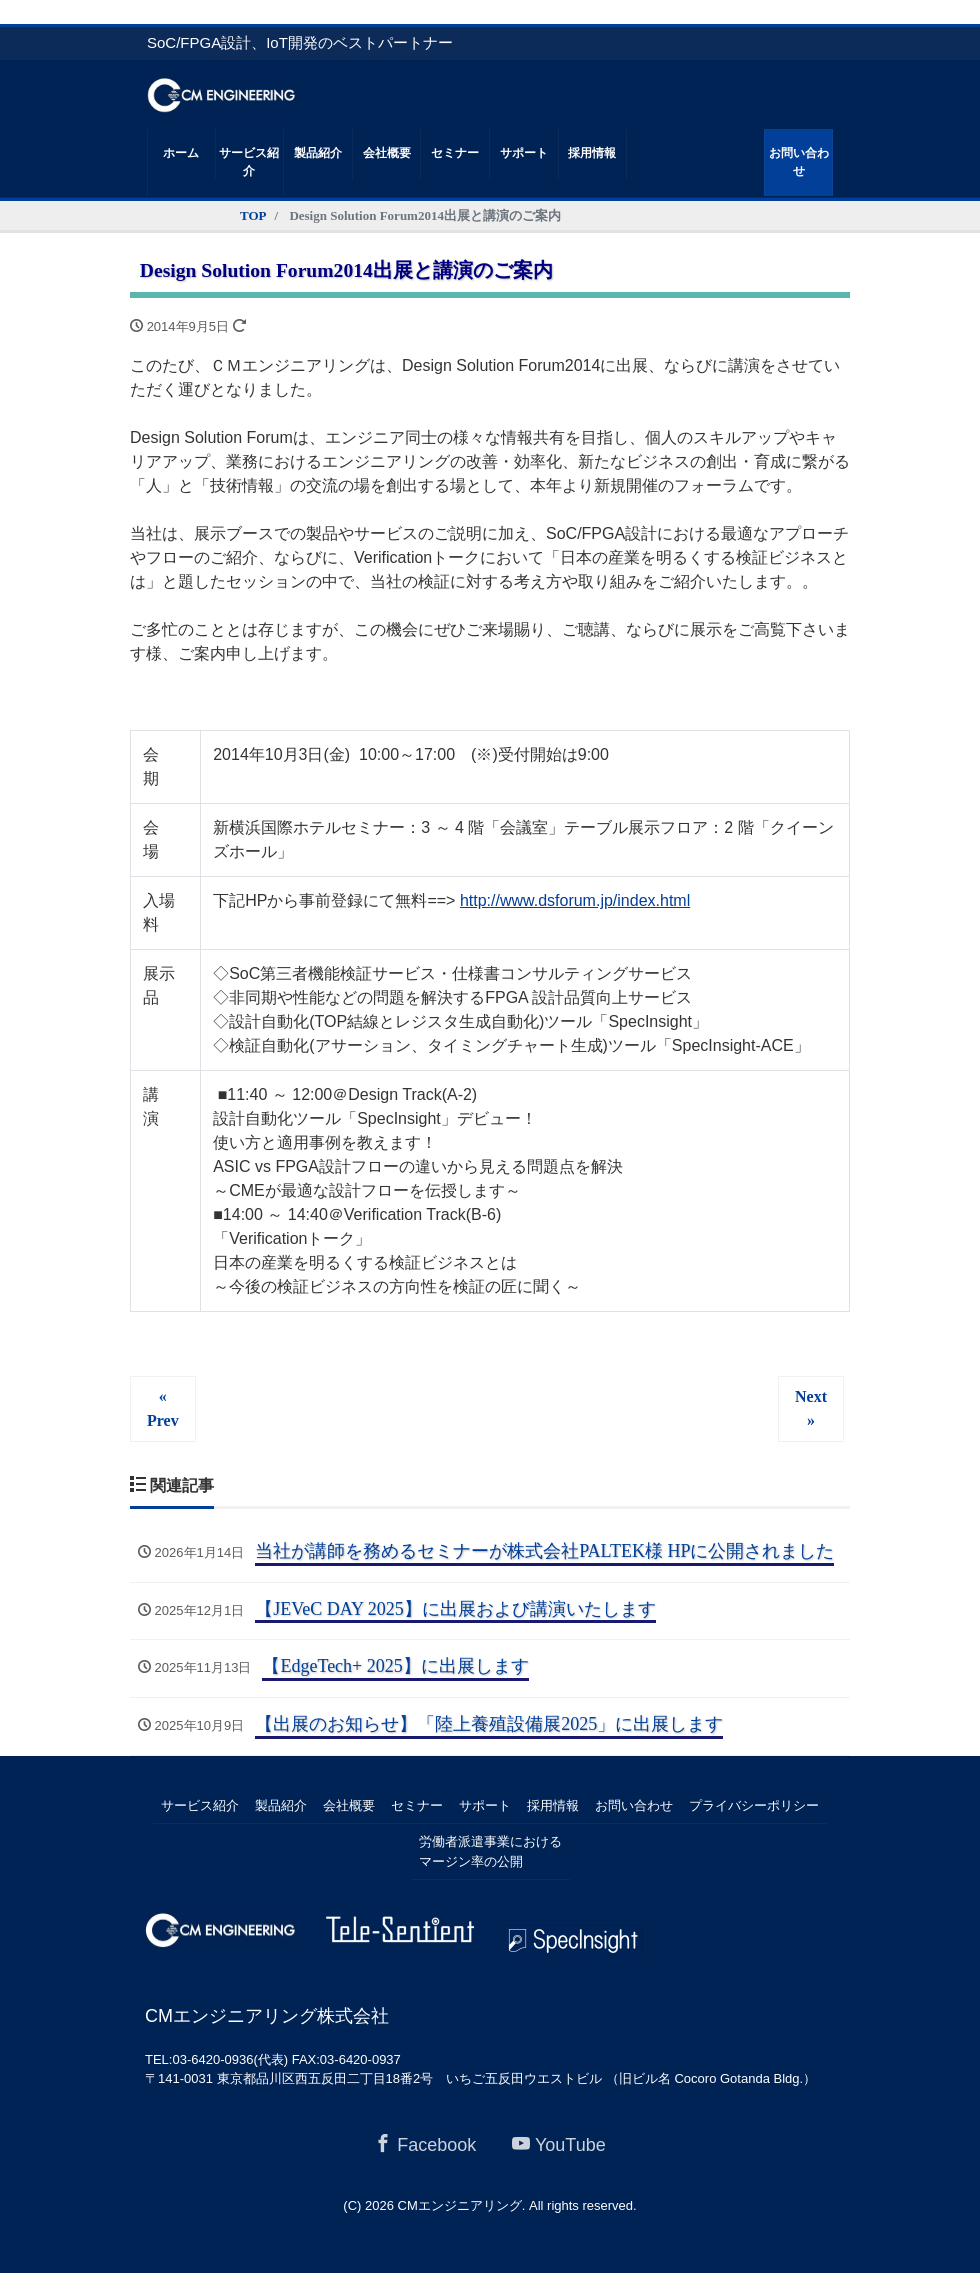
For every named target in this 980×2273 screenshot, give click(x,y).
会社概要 (387, 153)
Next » (811, 1408)
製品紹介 (318, 153)
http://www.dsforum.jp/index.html (575, 900)
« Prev (163, 1408)
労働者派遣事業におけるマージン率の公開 (490, 1851)
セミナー (455, 153)
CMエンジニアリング (460, 2205)
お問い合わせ (799, 162)
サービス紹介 (249, 162)
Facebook (425, 2144)
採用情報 (592, 153)
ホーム (181, 153)
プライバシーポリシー (754, 1805)
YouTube (559, 2144)
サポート (524, 153)
